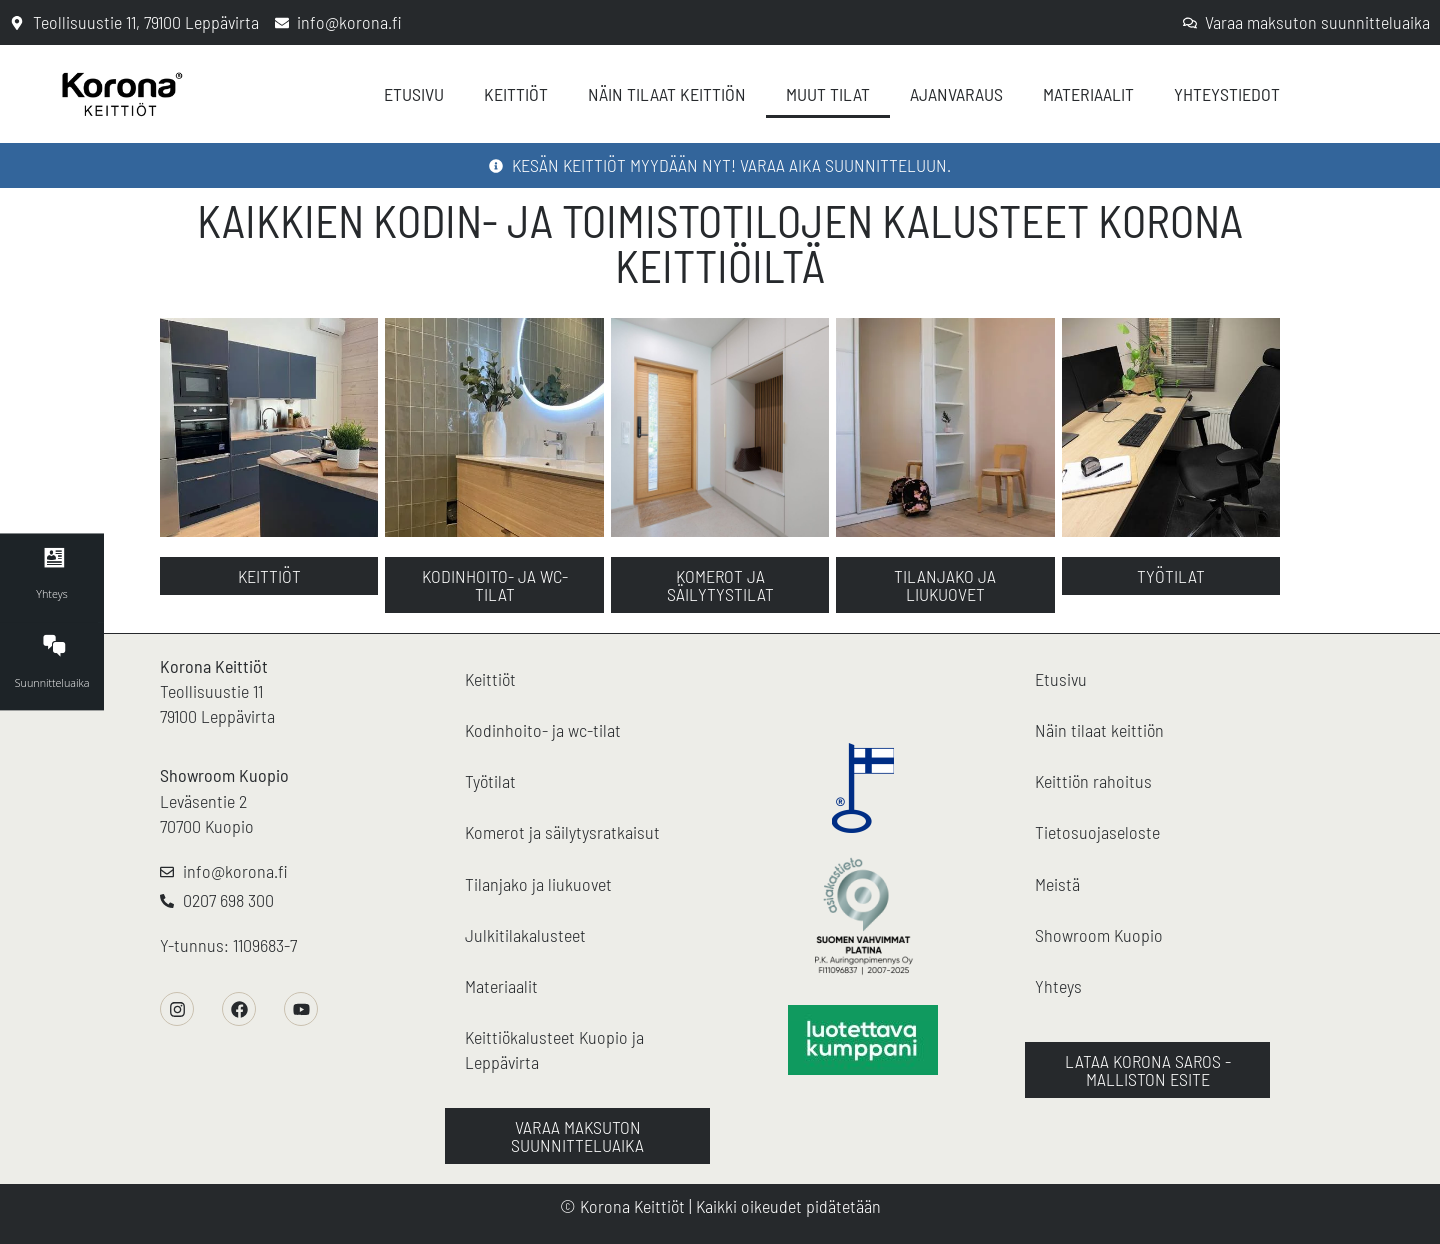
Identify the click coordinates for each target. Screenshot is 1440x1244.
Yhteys (1058, 986)
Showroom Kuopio (224, 775)
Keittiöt (516, 94)
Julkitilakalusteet (525, 935)
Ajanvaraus (956, 94)
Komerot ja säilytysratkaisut (562, 832)
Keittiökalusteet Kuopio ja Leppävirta (554, 1049)
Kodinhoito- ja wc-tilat (543, 730)
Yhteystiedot (1227, 94)
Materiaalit (1088, 94)
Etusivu (414, 94)
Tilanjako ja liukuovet (538, 884)
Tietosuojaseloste (1097, 832)
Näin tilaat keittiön (667, 94)
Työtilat (490, 781)
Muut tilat (828, 94)
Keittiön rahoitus (1093, 781)
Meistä (1057, 884)
